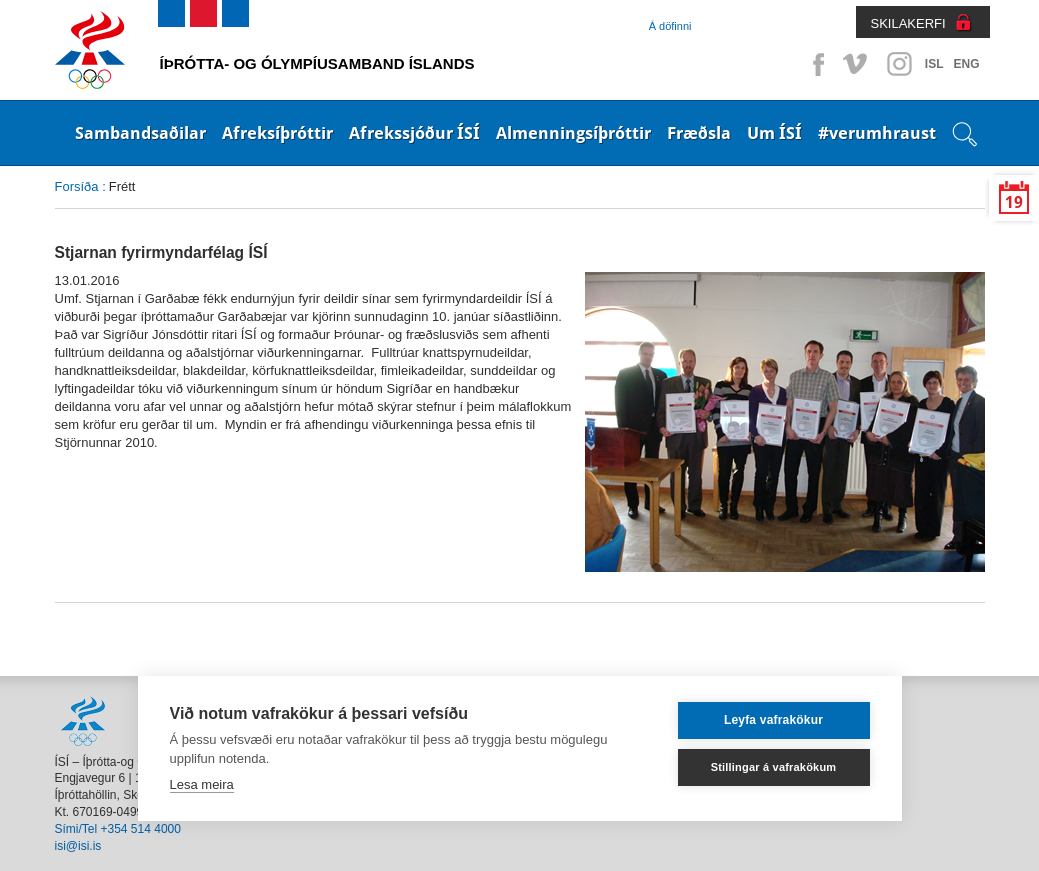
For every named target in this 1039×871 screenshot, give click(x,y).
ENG (966, 64)
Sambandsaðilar (140, 133)
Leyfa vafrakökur (773, 720)
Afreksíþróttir (277, 133)
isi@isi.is (78, 846)
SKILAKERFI (908, 23)
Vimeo (857, 64)
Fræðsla (699, 133)
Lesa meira (202, 784)
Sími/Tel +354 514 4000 (118, 829)
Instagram (899, 64)
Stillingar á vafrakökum (774, 767)
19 (1014, 202)
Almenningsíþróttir (573, 133)
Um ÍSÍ (774, 133)
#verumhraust (877, 133)
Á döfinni (670, 26)
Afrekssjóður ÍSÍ (414, 133)
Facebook (815, 64)
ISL (934, 64)
